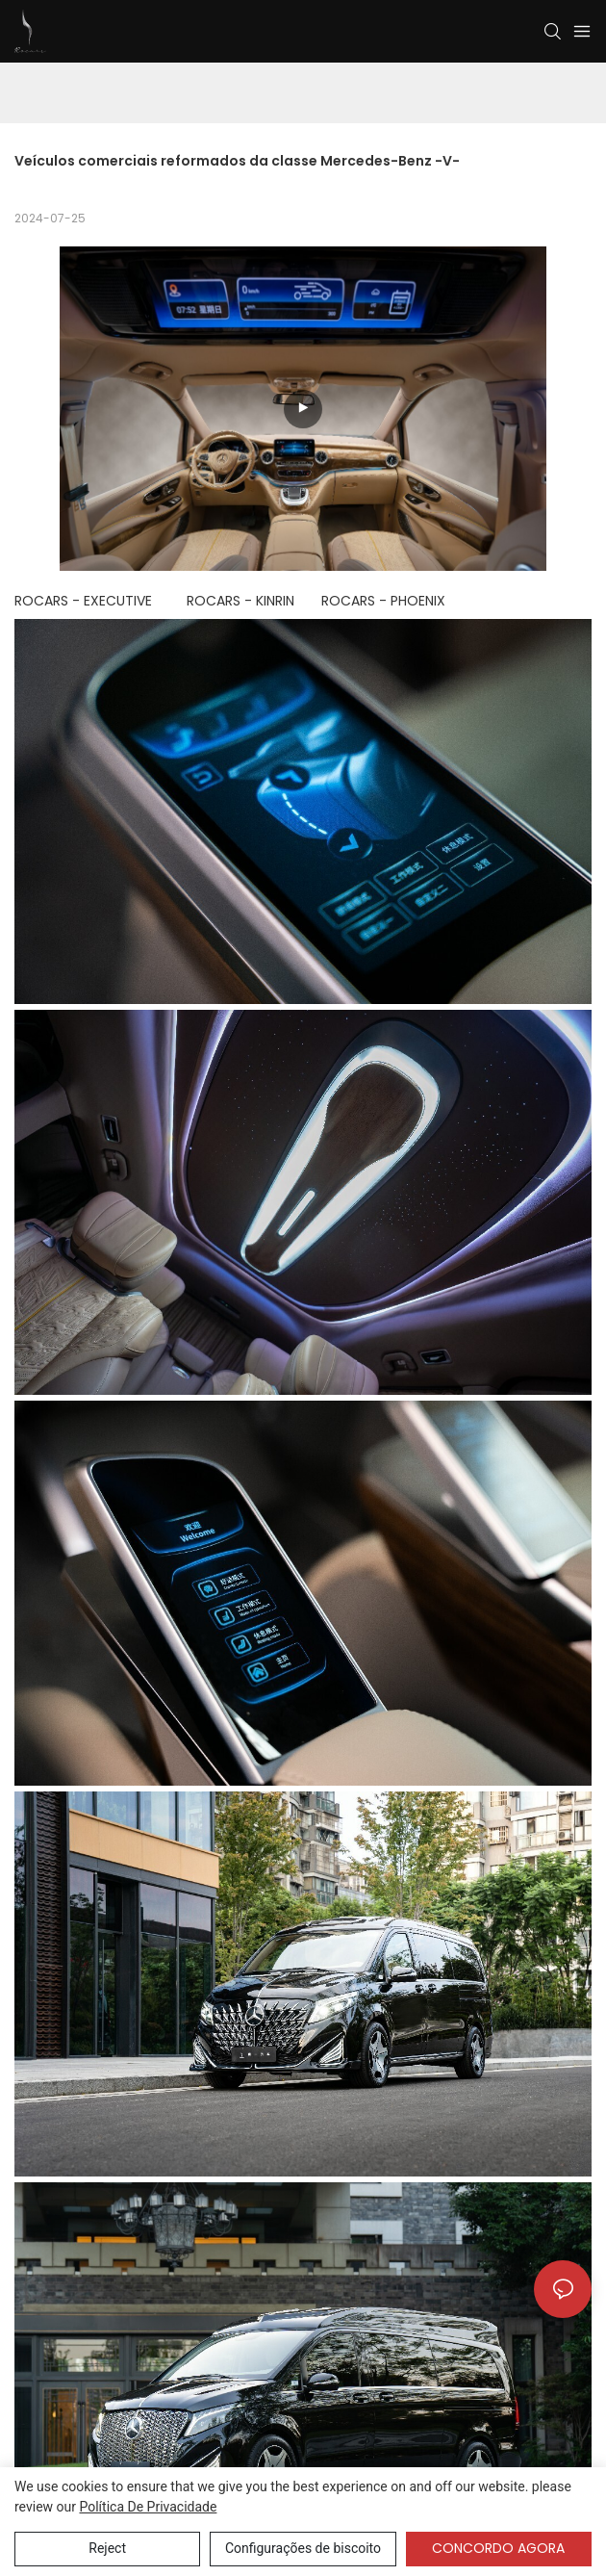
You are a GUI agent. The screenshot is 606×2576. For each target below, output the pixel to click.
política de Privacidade (147, 2506)
